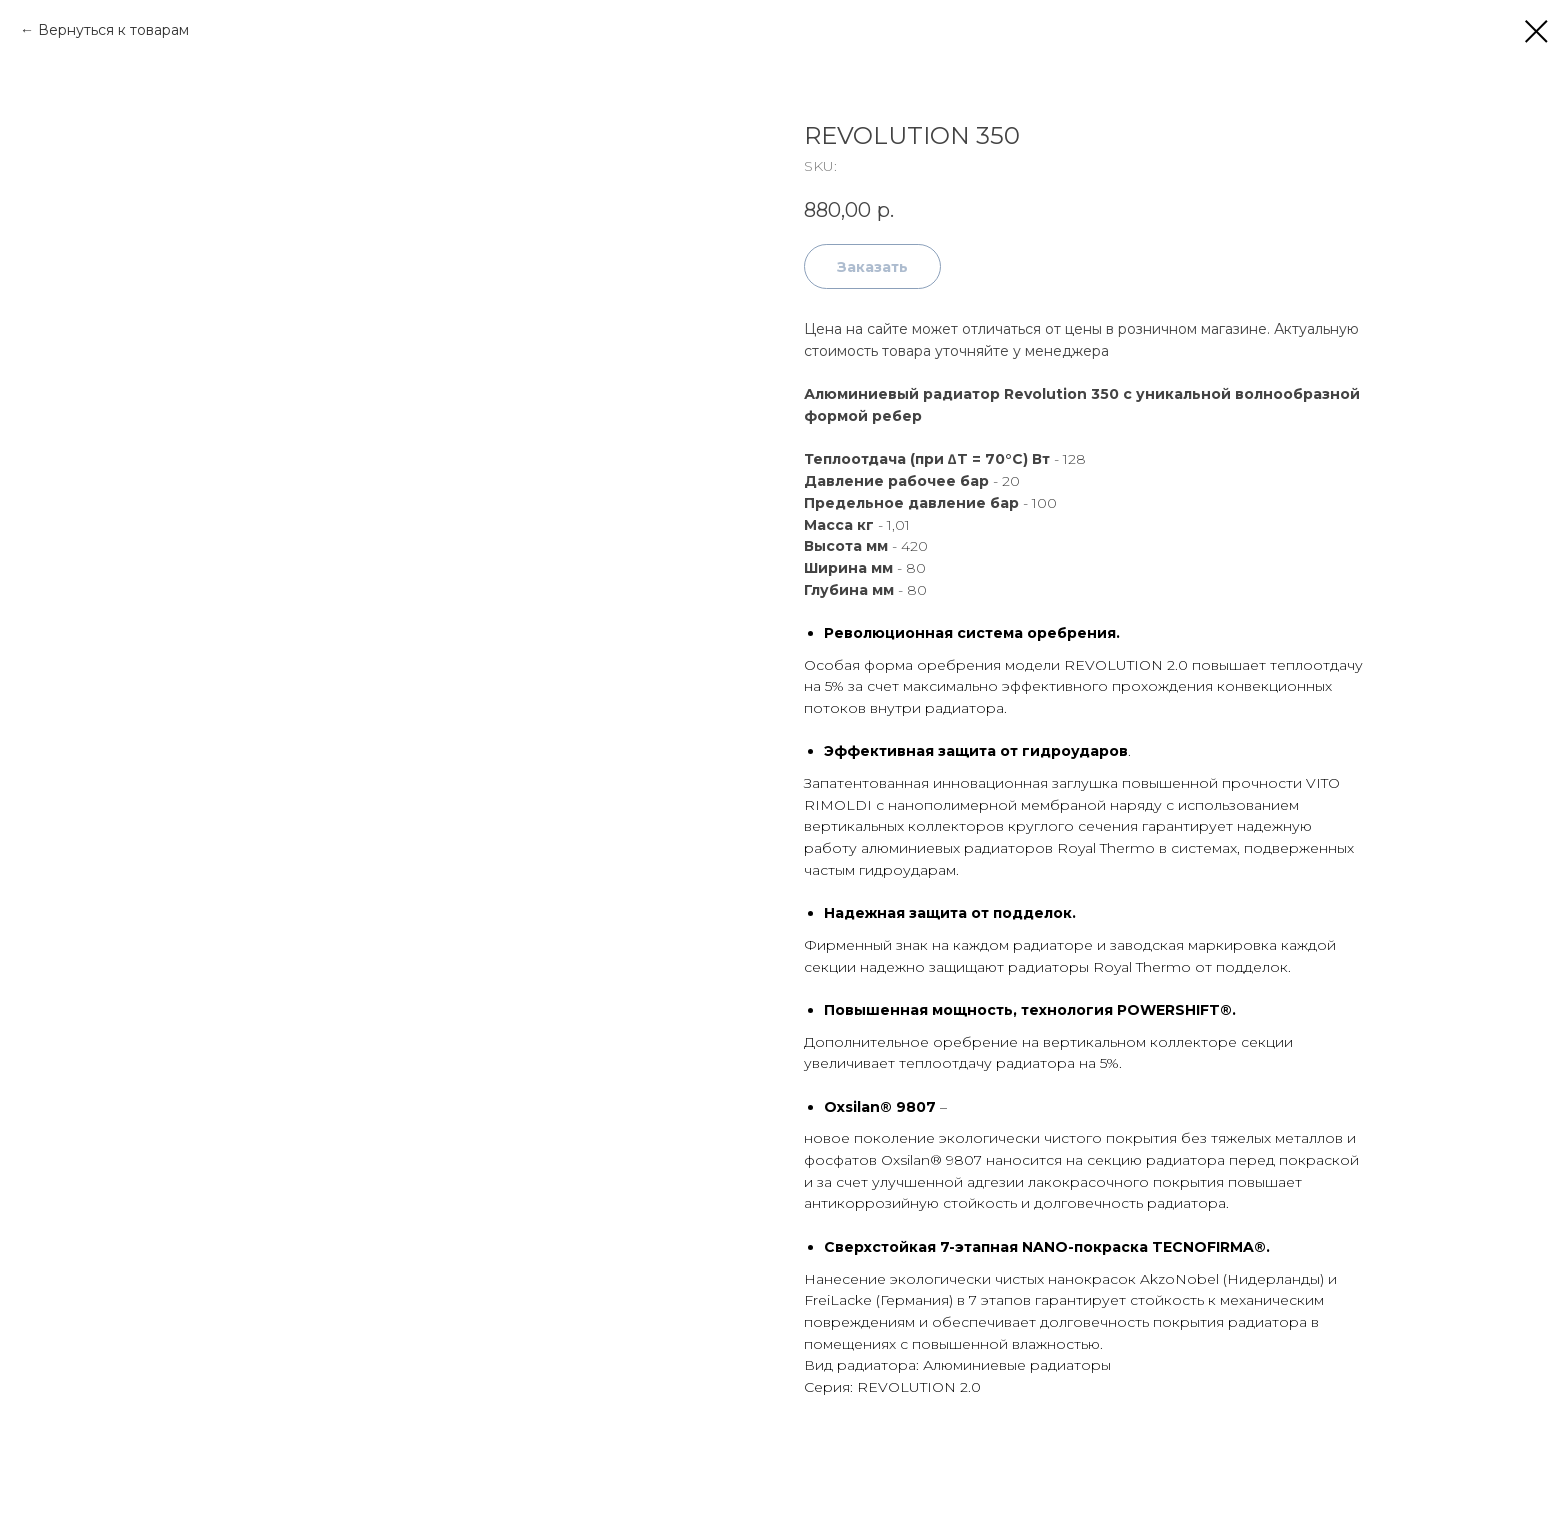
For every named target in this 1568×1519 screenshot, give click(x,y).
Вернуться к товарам (113, 30)
